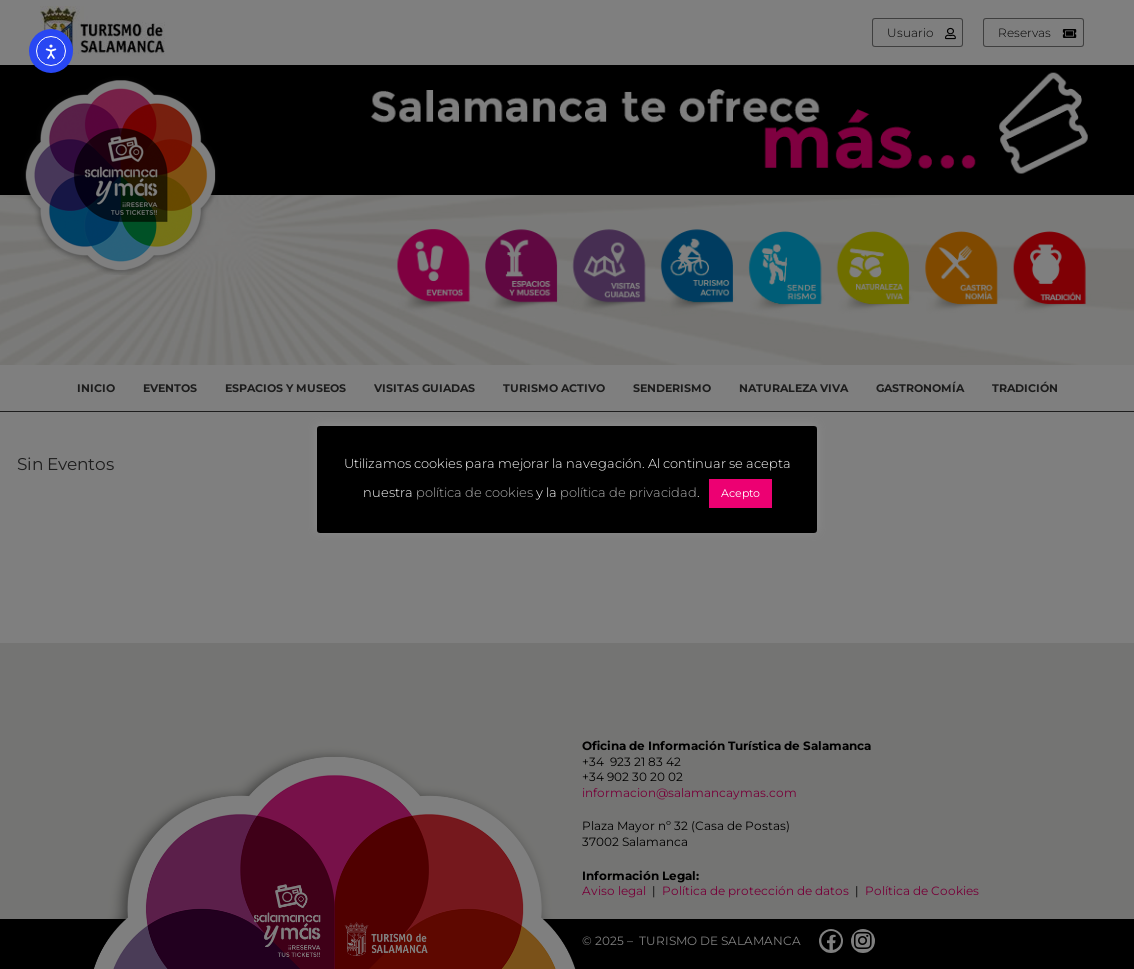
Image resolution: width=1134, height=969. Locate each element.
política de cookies (474, 493)
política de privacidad (628, 493)
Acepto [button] (740, 493)
